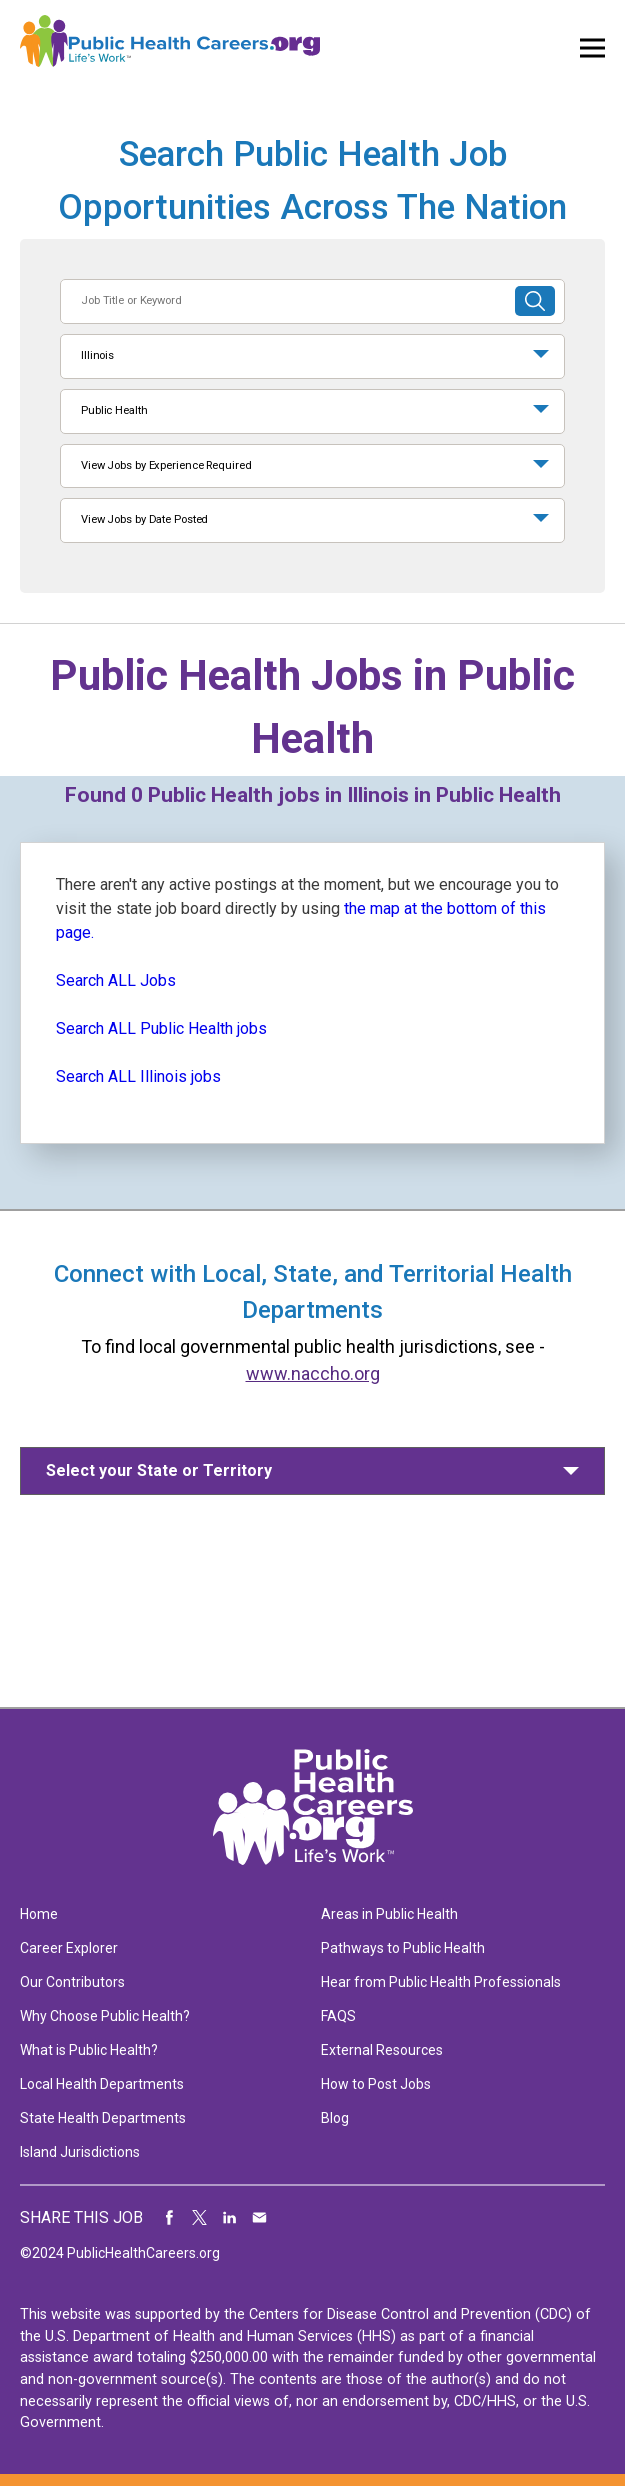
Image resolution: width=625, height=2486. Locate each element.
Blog (335, 2118)
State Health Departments (103, 2118)
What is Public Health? (89, 2050)
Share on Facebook (170, 2218)
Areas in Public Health (389, 1914)
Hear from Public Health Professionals (441, 1982)
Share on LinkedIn (230, 2218)
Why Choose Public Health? (105, 2016)
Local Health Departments (102, 2084)
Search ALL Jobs (116, 980)
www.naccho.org (313, 1373)
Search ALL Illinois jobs (138, 1076)
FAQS (338, 2016)
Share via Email (260, 2218)
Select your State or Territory (159, 1470)
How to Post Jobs (376, 2084)
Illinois (97, 355)
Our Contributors (72, 1982)
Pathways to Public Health (403, 1948)
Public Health (114, 410)
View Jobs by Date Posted (144, 519)
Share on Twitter (200, 2218)
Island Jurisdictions (80, 2152)
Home (39, 1914)
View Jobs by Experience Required (166, 465)
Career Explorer (69, 1948)
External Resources (382, 2050)
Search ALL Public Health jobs (161, 1028)
